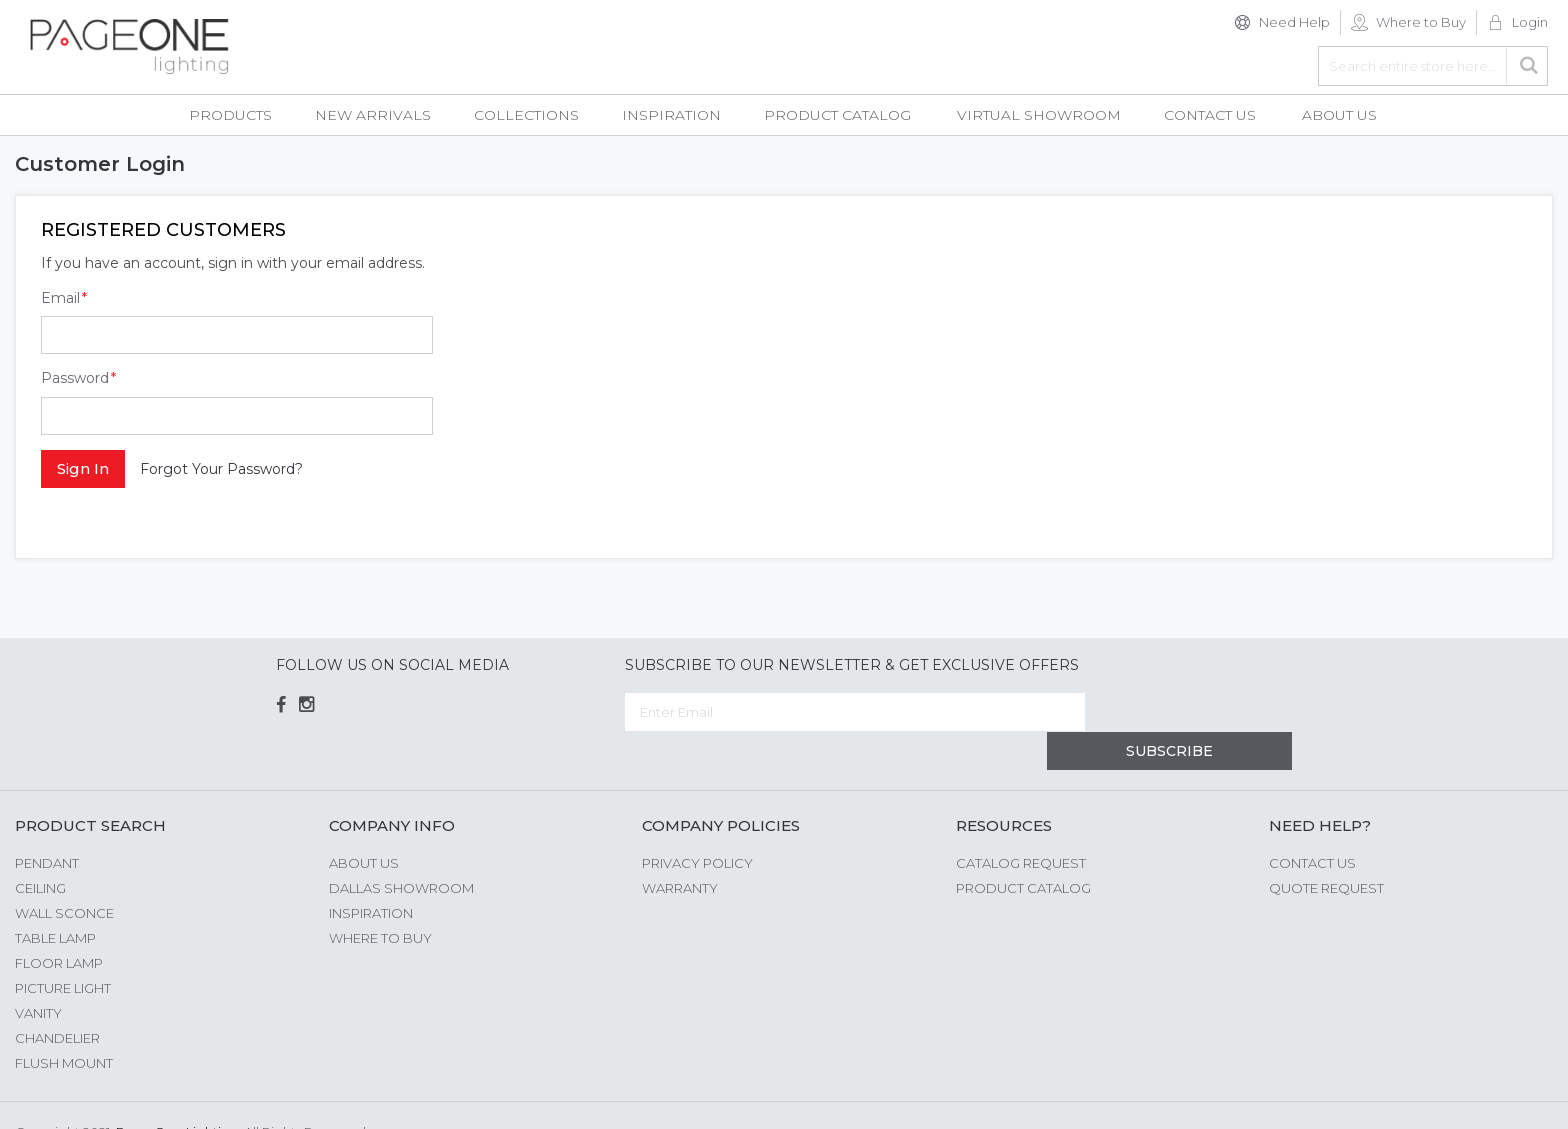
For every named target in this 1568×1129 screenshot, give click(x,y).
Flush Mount (64, 1024)
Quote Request (1326, 849)
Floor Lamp (59, 924)
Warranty (680, 849)
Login (1530, 22)
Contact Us (1312, 824)
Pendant (47, 824)
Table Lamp (55, 899)
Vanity (38, 974)
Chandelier (57, 999)
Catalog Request (1021, 824)
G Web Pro (1518, 1096)
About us (364, 824)
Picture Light (63, 949)
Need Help (1294, 22)
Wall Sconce (64, 874)
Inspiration (371, 874)
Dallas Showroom (401, 849)
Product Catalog (1023, 849)
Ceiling (40, 849)
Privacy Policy (697, 824)
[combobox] (1433, 66)
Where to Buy (1421, 22)
